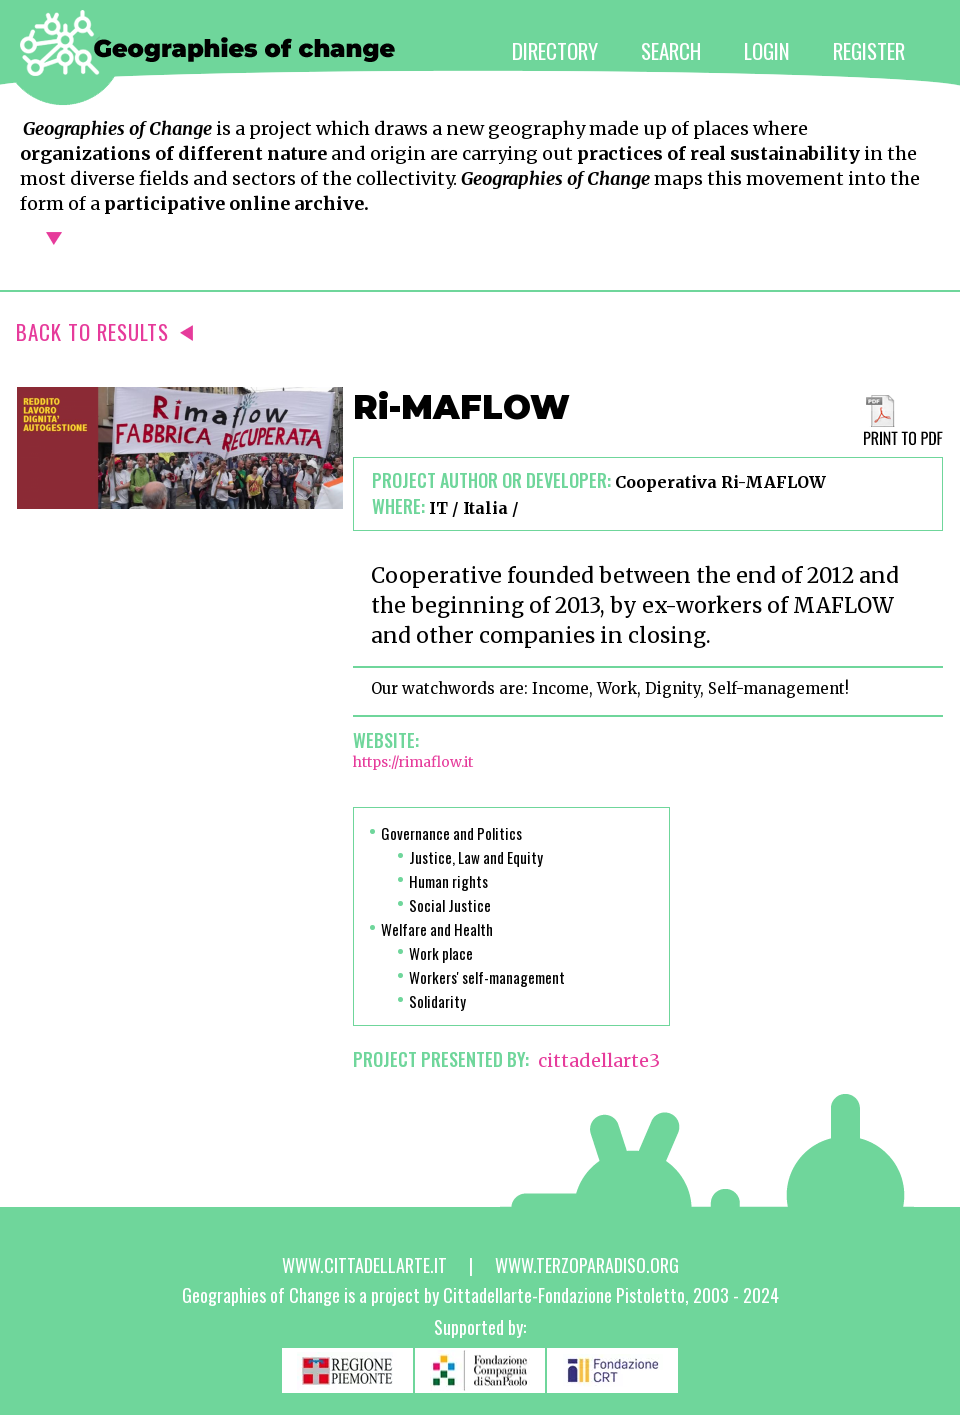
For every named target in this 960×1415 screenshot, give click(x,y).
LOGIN (767, 50)
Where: (398, 506)
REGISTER (869, 50)
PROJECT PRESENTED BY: (441, 1059)
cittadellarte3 (599, 1060)
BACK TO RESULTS (104, 331)
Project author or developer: (491, 480)
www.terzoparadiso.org (587, 1265)
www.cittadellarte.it (364, 1265)
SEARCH (671, 50)
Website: (386, 740)
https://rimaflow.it (413, 762)
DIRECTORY (555, 50)
